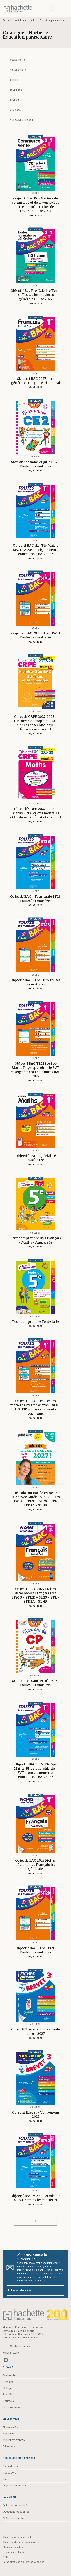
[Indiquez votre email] (31, 2290)
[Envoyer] (61, 2290)
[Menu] (59, 8)
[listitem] (6, 2360)
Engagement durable (14, 2552)
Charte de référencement (17, 2537)
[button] (19, 60)
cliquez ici (39, 2280)
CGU (5, 2557)
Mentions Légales (13, 2547)
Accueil (7, 20)
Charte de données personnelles (21, 2542)
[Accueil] (18, 8)
